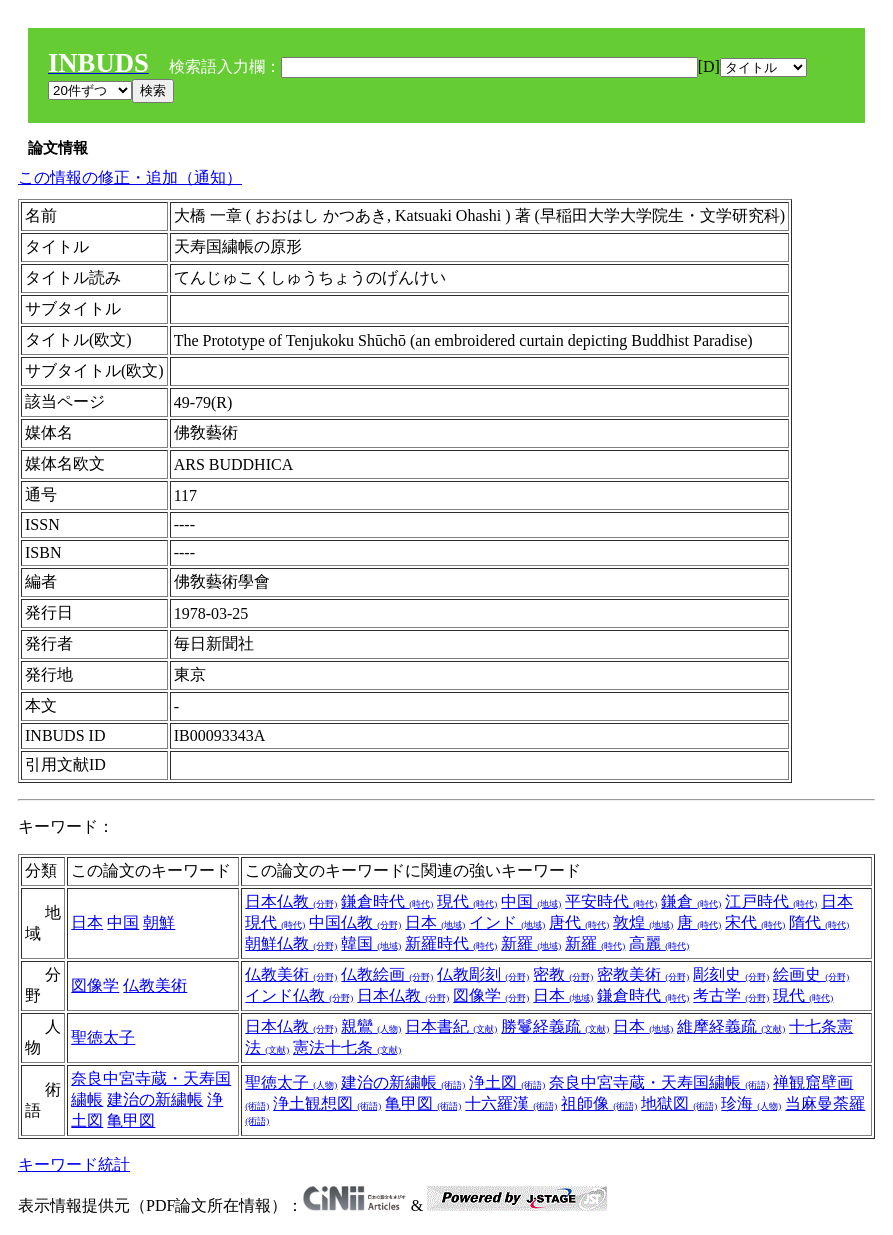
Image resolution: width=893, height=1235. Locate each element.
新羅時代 (451, 943)
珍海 (751, 1103)
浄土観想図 (327, 1103)
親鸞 (371, 1026)
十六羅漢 (511, 1103)
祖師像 (599, 1103)
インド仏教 (299, 995)
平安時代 (611, 901)
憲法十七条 (347, 1047)
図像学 (95, 985)
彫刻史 (731, 974)
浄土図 (507, 1082)
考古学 (731, 995)
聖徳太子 (103, 1037)
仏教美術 (155, 985)
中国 (123, 922)
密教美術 (643, 974)
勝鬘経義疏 (555, 1026)
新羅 (531, 943)
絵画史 (811, 974)
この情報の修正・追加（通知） (130, 177)
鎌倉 (691, 901)
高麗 (659, 943)
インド (507, 922)
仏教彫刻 (483, 974)
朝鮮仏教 (291, 943)
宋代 (755, 922)
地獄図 (679, 1103)
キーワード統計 (74, 1164)
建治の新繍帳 (155, 1099)
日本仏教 (291, 901)
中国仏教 (355, 922)
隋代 (819, 922)
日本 (87, 922)
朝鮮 (159, 922)
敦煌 (643, 922)
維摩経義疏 (731, 1026)
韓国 (371, 943)
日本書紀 (451, 1026)
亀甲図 (131, 1120)
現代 (467, 901)
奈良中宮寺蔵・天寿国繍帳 (659, 1082)
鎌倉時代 (387, 901)
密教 (563, 974)
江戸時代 (771, 901)
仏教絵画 (387, 974)
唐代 (579, 922)
